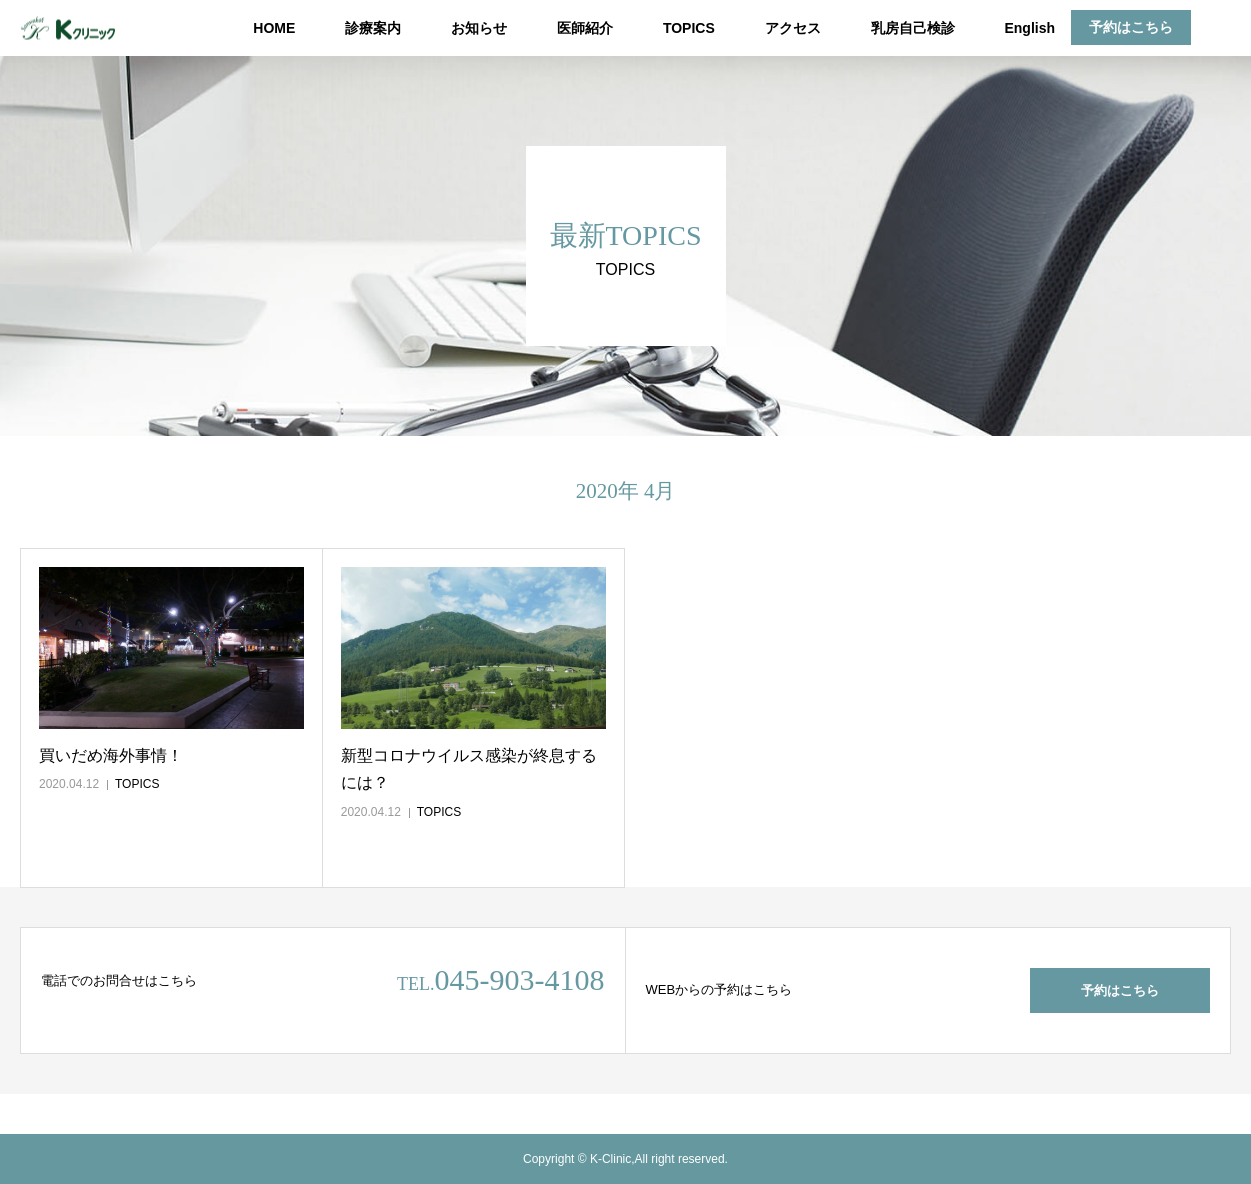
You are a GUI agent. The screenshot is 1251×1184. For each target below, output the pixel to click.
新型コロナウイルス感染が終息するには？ (469, 769)
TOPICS (689, 28)
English (1029, 28)
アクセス (793, 28)
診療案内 (373, 28)
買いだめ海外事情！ (111, 755)
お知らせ (479, 28)
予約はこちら (1131, 27)
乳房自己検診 (913, 28)
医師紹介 (585, 28)
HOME (274, 28)
